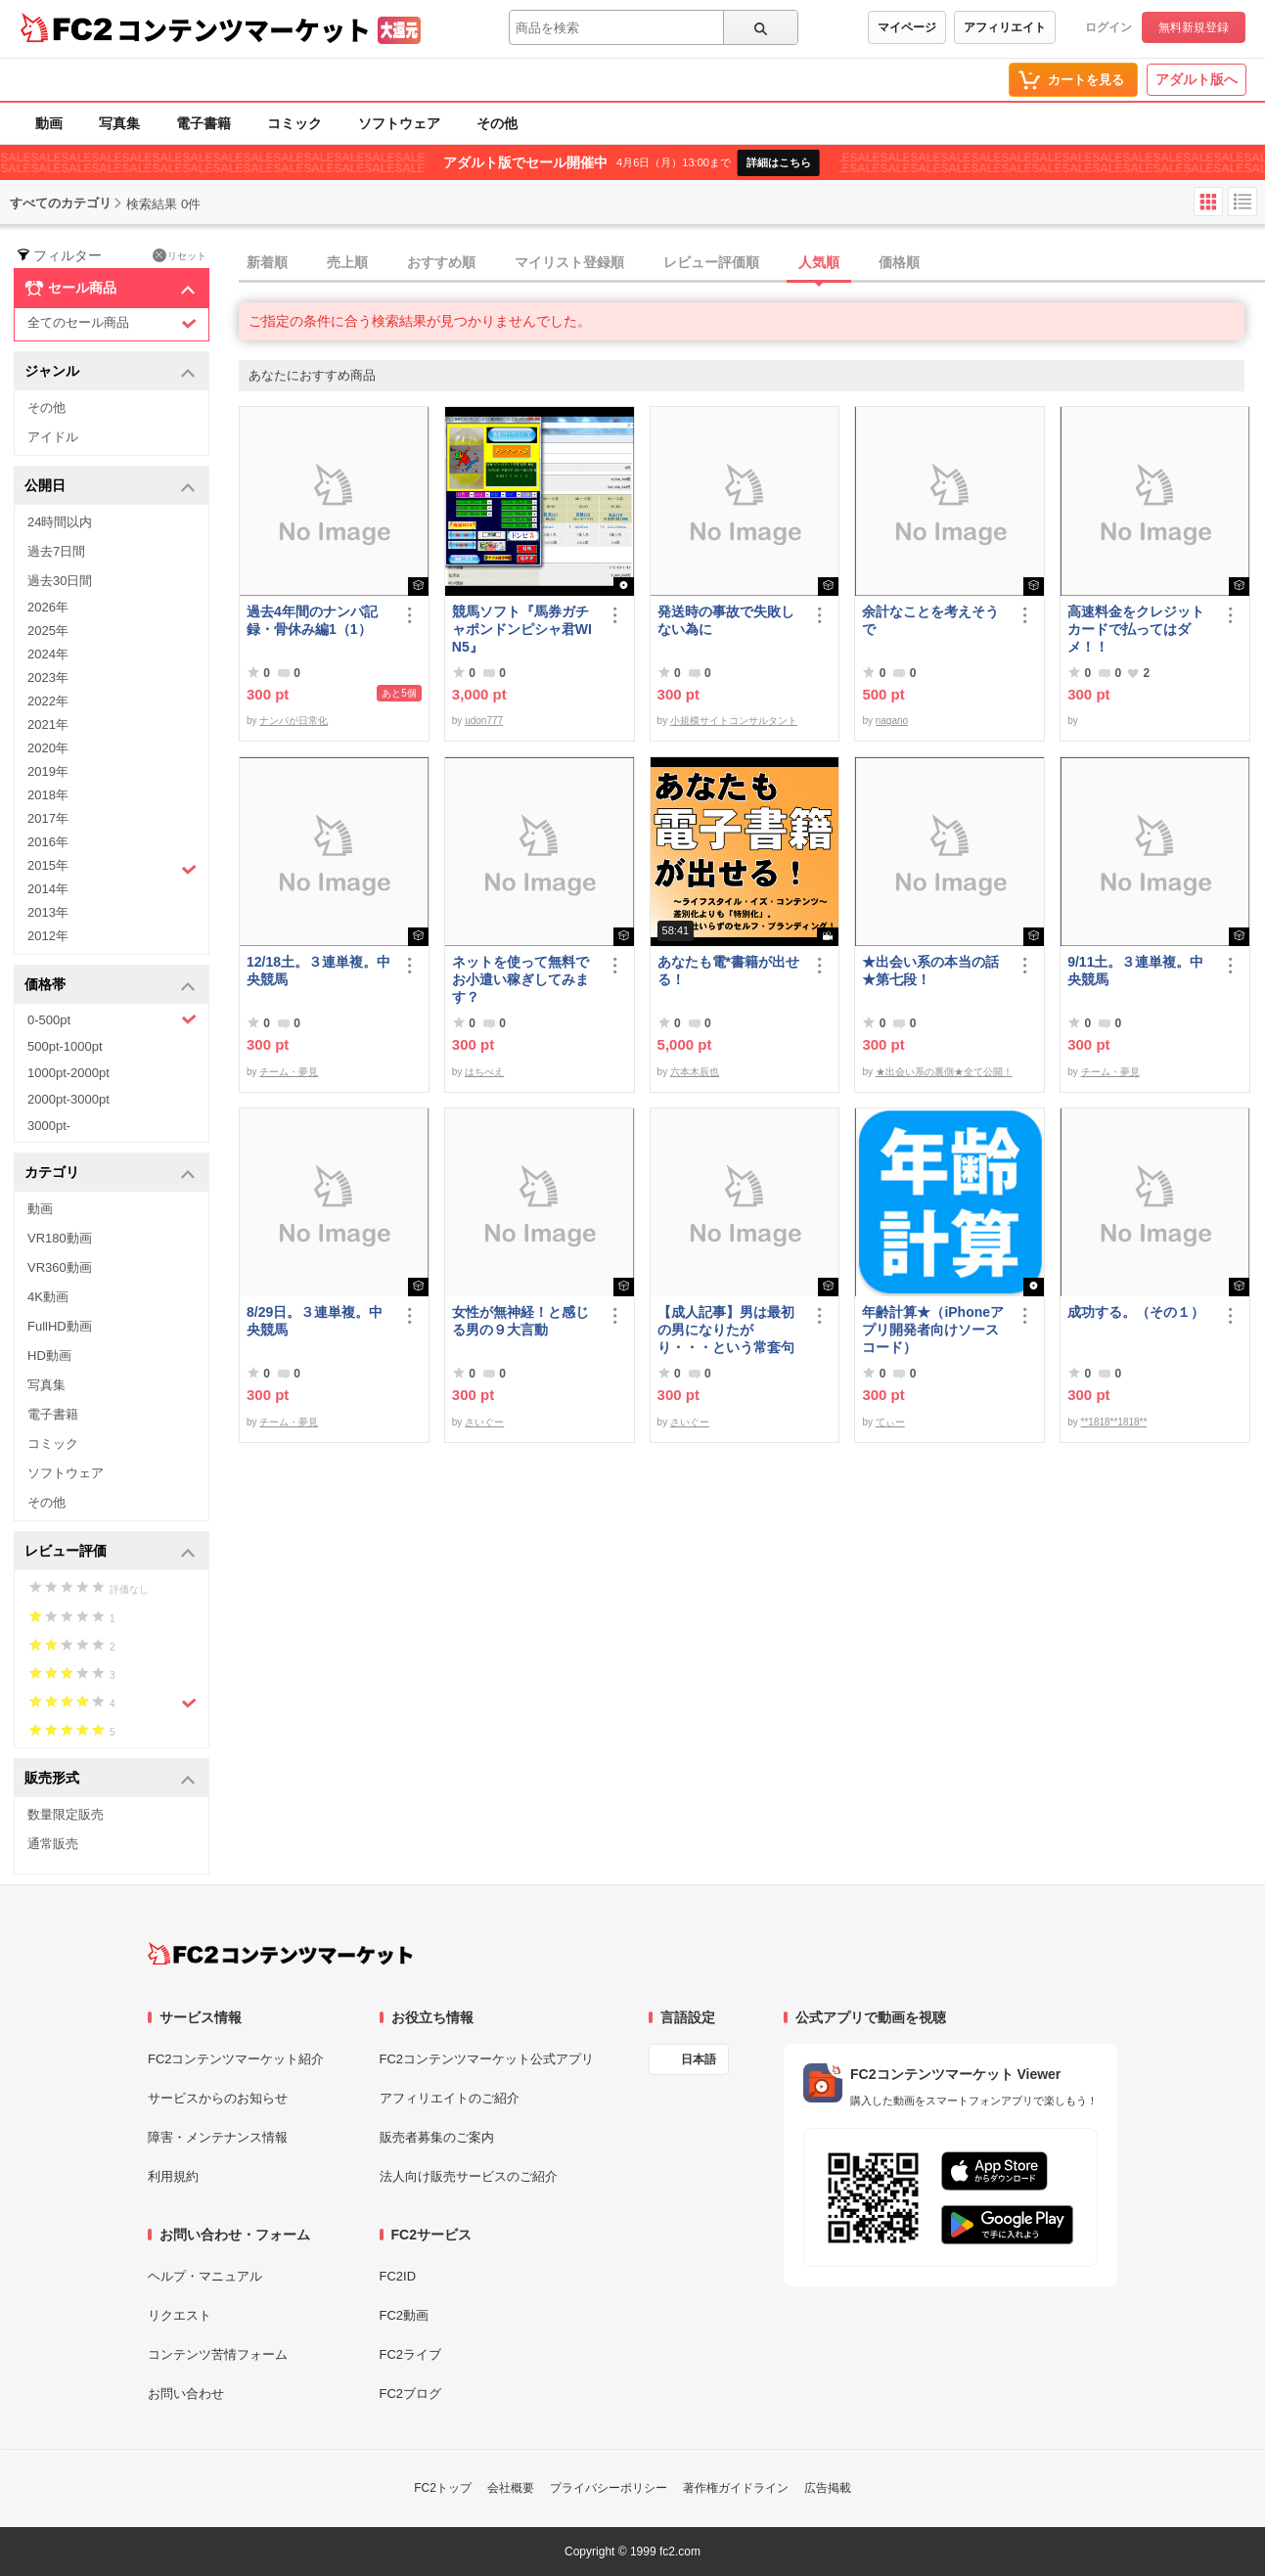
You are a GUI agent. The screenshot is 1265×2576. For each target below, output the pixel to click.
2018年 (47, 795)
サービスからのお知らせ (218, 2098)
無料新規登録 (1193, 27)
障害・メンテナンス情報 (218, 2137)
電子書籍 (203, 123)
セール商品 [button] (110, 288)
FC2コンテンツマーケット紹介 (236, 2059)
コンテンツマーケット (243, 29)
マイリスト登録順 (569, 262)
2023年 (47, 677)
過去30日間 (59, 580)
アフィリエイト (1005, 27)
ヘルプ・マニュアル (205, 2276)
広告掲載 (827, 2488)
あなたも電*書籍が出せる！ (728, 970)
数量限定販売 (65, 1814)
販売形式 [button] (110, 1779)
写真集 (119, 123)
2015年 (112, 868)
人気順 (818, 262)
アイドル (52, 436)
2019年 (47, 771)
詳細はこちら (778, 162)
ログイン (1108, 27)
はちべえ (484, 1071)
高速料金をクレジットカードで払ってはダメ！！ (1135, 629)
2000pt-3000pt (68, 1099)
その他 (497, 123)
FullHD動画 (59, 1326)
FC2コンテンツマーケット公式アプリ (487, 2059)
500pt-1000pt (65, 1046)
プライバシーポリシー (608, 2488)
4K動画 (47, 1296)
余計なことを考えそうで (930, 620)
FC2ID (398, 2276)
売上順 (347, 262)
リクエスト (179, 2315)
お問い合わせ (186, 2393)
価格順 (899, 262)
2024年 (47, 654)
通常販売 (52, 1843)
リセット (179, 255)
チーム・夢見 (288, 1071)
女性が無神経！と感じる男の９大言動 (520, 1320)
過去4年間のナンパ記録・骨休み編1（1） (312, 620)
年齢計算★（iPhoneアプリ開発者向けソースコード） (933, 1329)
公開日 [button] (110, 486)
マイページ (907, 27)
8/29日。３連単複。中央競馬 (315, 1320)
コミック (294, 123)
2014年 (47, 888)
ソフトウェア (399, 123)
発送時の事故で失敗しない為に (725, 620)
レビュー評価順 (711, 262)
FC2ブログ (411, 2393)
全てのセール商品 (112, 323)
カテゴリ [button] (110, 1173)
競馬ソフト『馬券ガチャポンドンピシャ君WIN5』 (522, 629)
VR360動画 (59, 1267)
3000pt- (48, 1125)
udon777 (484, 720)
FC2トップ (443, 2488)
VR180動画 (59, 1238)
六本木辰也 (694, 1071)
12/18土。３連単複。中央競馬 (318, 970)
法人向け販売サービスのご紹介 (469, 2176)
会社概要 (510, 2488)
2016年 (47, 842)
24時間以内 (59, 522)
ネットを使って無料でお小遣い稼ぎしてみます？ (520, 979)
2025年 (47, 630)
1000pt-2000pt (68, 1072)
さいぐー (484, 1422)
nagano (892, 720)
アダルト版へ (1196, 79)
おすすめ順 (441, 262)
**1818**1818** (1114, 1422)
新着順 (267, 262)
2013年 (47, 912)
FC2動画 (404, 2315)
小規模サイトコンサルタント (733, 720)
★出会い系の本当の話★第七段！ (930, 970)
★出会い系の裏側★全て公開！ (944, 1071)
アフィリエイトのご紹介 (450, 2098)
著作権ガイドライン (736, 2488)
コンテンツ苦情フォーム (218, 2354)
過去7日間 (56, 551)
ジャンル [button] (110, 372)
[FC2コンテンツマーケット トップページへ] (280, 1953)
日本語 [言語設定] (698, 2059)
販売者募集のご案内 (437, 2137)
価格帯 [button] (110, 985)
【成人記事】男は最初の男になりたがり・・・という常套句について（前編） (725, 1330)
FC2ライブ (411, 2354)
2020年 (47, 748)
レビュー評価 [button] (110, 1552)
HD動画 (49, 1355)
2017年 (47, 818)
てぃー (890, 1422)
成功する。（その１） (1135, 1312)
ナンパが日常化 (293, 720)
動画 (49, 123)
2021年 (47, 724)
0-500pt (112, 1019)
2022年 (47, 701)
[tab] (752, 263)
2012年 (47, 935)
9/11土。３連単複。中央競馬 (1135, 970)
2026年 (47, 607)
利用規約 (173, 2176)
